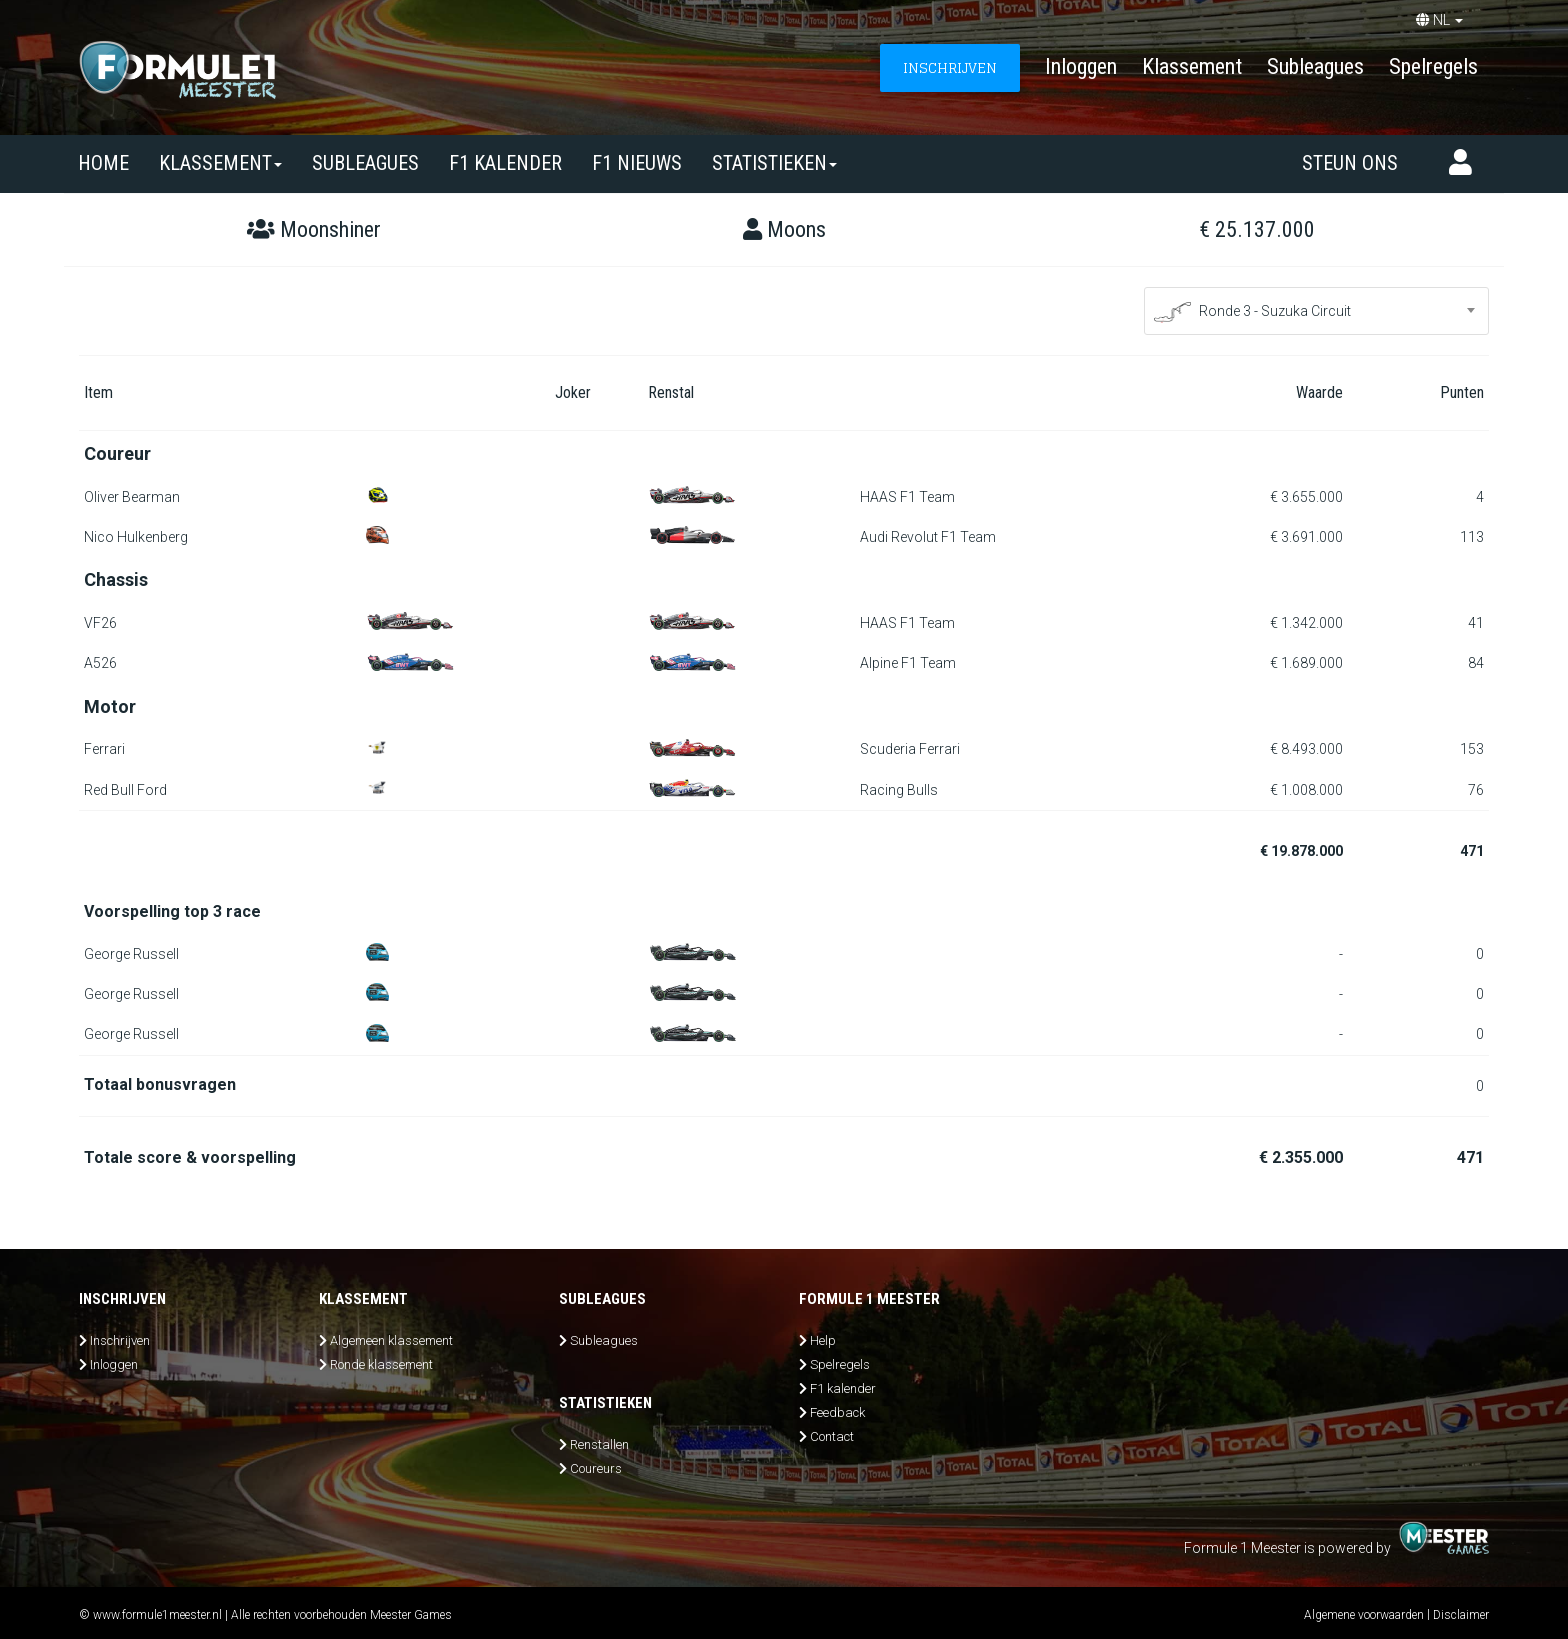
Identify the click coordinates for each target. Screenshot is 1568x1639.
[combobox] (1316, 311)
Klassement (1192, 66)
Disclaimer (1461, 1615)
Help (823, 1340)
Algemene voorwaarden (1364, 1615)
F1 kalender (505, 163)
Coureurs (596, 1468)
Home (103, 163)
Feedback (837, 1412)
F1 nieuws (637, 163)
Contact (832, 1436)
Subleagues (1315, 66)
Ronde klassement (381, 1364)
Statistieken (774, 163)
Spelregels (1433, 66)
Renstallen (599, 1444)
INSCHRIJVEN (950, 67)
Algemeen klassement (391, 1340)
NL (1439, 20)
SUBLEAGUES (365, 163)
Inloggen (1081, 66)
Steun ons (1350, 163)
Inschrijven (120, 1340)
